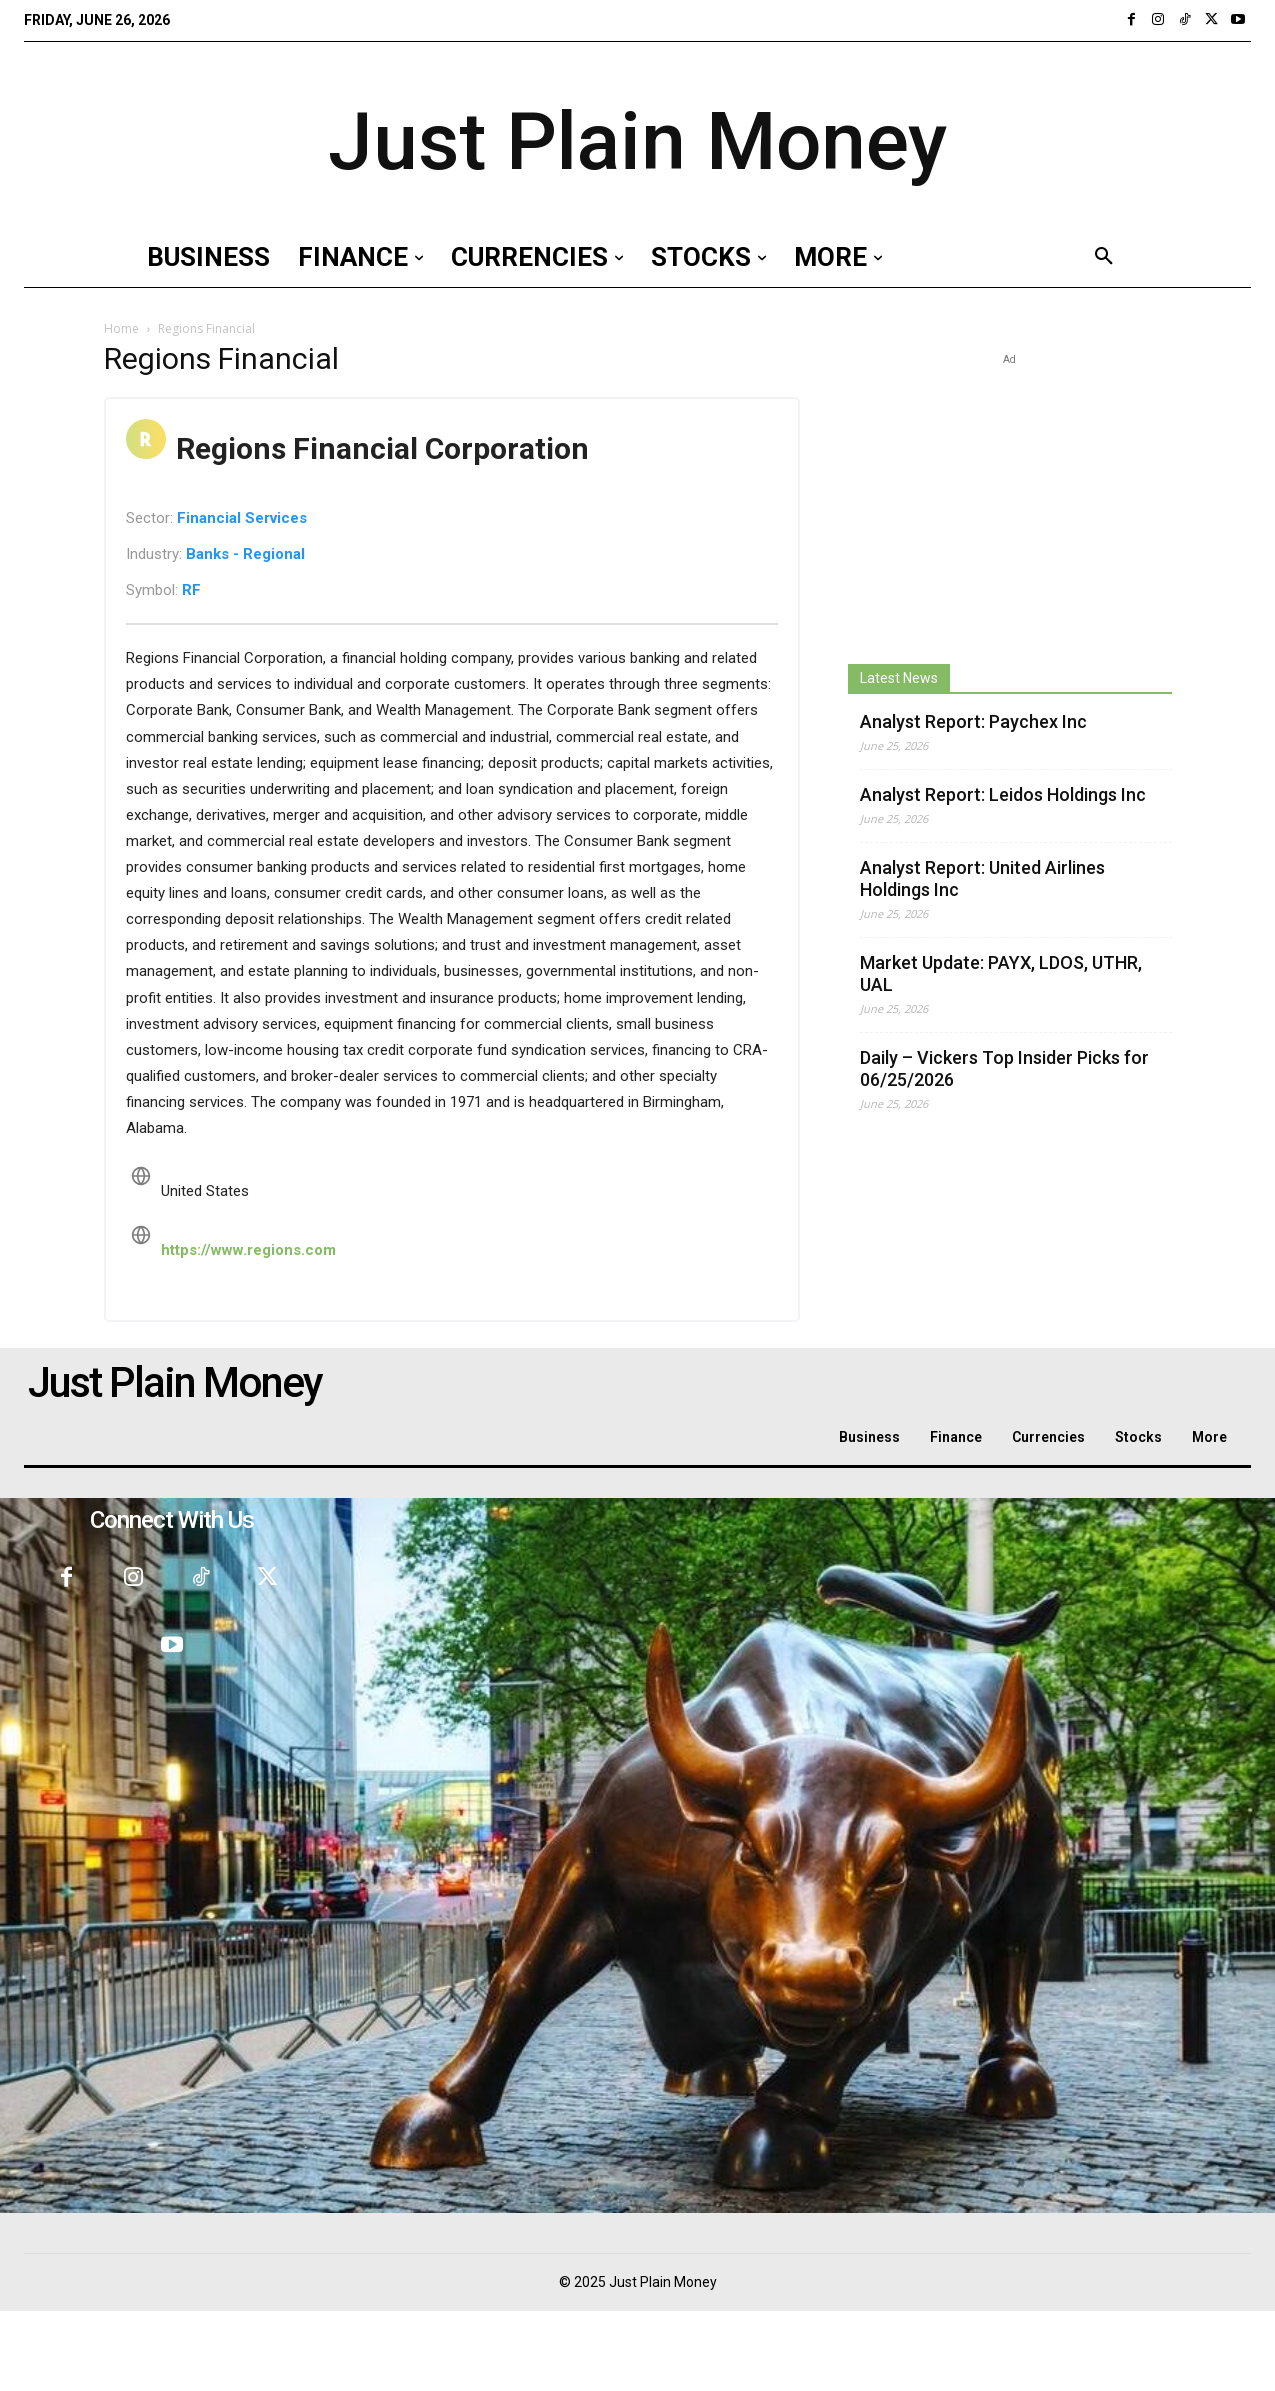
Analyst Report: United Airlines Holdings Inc (982, 878)
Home (121, 328)
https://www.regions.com (248, 1250)
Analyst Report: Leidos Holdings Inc (1003, 794)
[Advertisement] (1010, 495)
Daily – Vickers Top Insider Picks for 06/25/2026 (1004, 1068)
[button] (1104, 257)
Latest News (899, 678)
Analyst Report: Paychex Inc (973, 721)
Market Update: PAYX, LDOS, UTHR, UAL (1001, 973)
